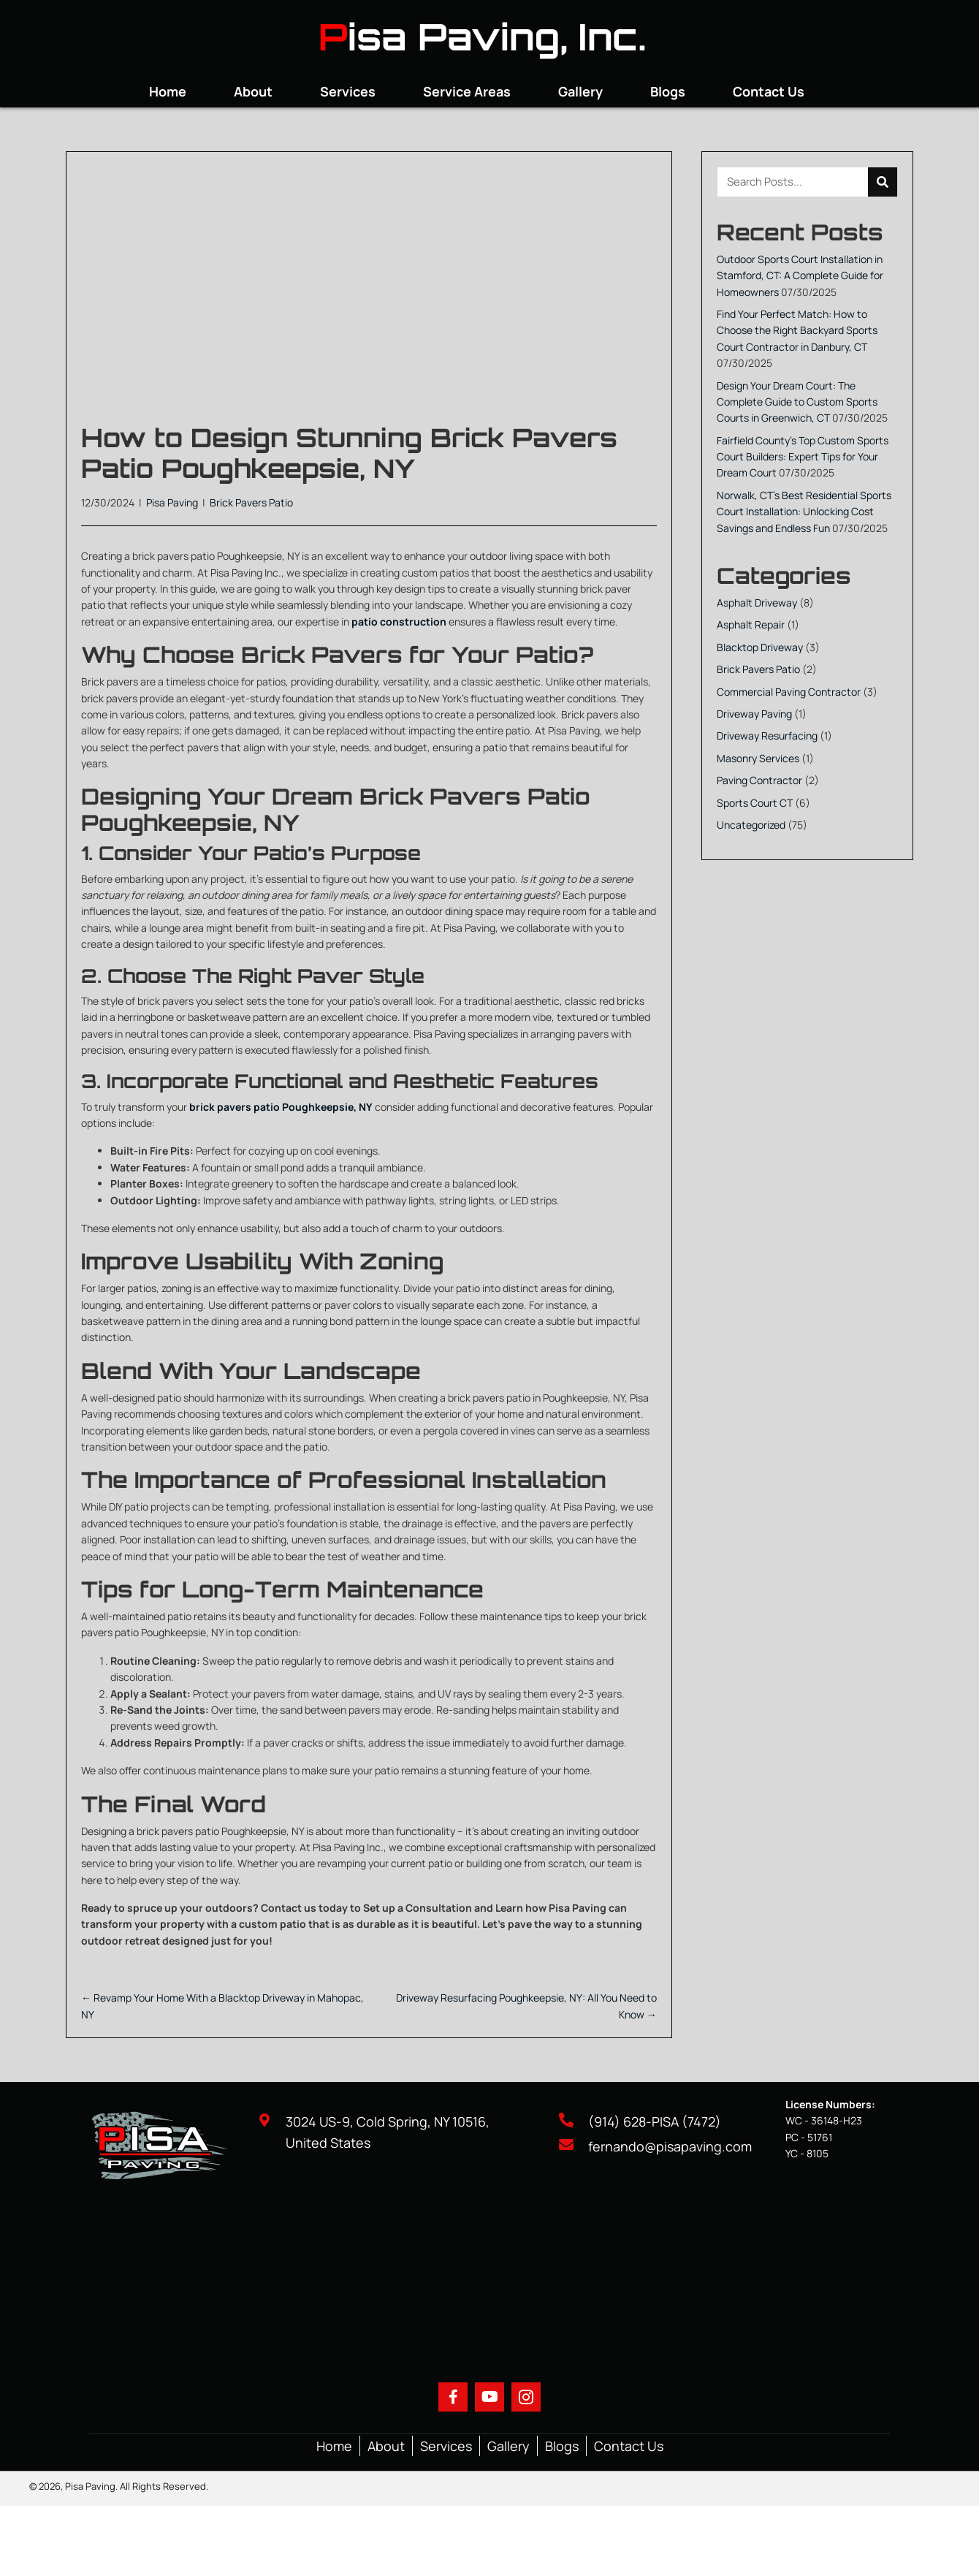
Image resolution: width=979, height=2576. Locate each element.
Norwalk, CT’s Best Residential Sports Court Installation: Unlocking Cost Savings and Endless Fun (804, 511)
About (386, 2446)
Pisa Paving (172, 502)
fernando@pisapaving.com (670, 2146)
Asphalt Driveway (757, 602)
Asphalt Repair (751, 624)
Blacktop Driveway (760, 647)
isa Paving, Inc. (497, 36)
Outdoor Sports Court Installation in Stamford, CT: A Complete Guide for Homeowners (800, 275)
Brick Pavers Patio (251, 502)
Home (334, 2446)
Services (446, 2446)
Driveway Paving (754, 714)
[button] (453, 2397)
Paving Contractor (759, 780)
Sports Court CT (755, 803)
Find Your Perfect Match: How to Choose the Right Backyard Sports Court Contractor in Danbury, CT (797, 330)
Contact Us (628, 2446)
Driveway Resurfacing (767, 735)
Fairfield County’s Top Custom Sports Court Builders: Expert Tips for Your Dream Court (802, 456)
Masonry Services (758, 758)
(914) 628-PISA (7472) (654, 2121)
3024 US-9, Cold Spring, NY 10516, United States (388, 2132)
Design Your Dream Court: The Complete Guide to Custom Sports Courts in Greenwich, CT (797, 402)
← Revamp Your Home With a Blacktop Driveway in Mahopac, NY (222, 2006)
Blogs (562, 2446)
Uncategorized (751, 825)
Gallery (508, 2446)
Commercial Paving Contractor (789, 692)
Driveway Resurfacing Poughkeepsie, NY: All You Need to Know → (526, 2006)
